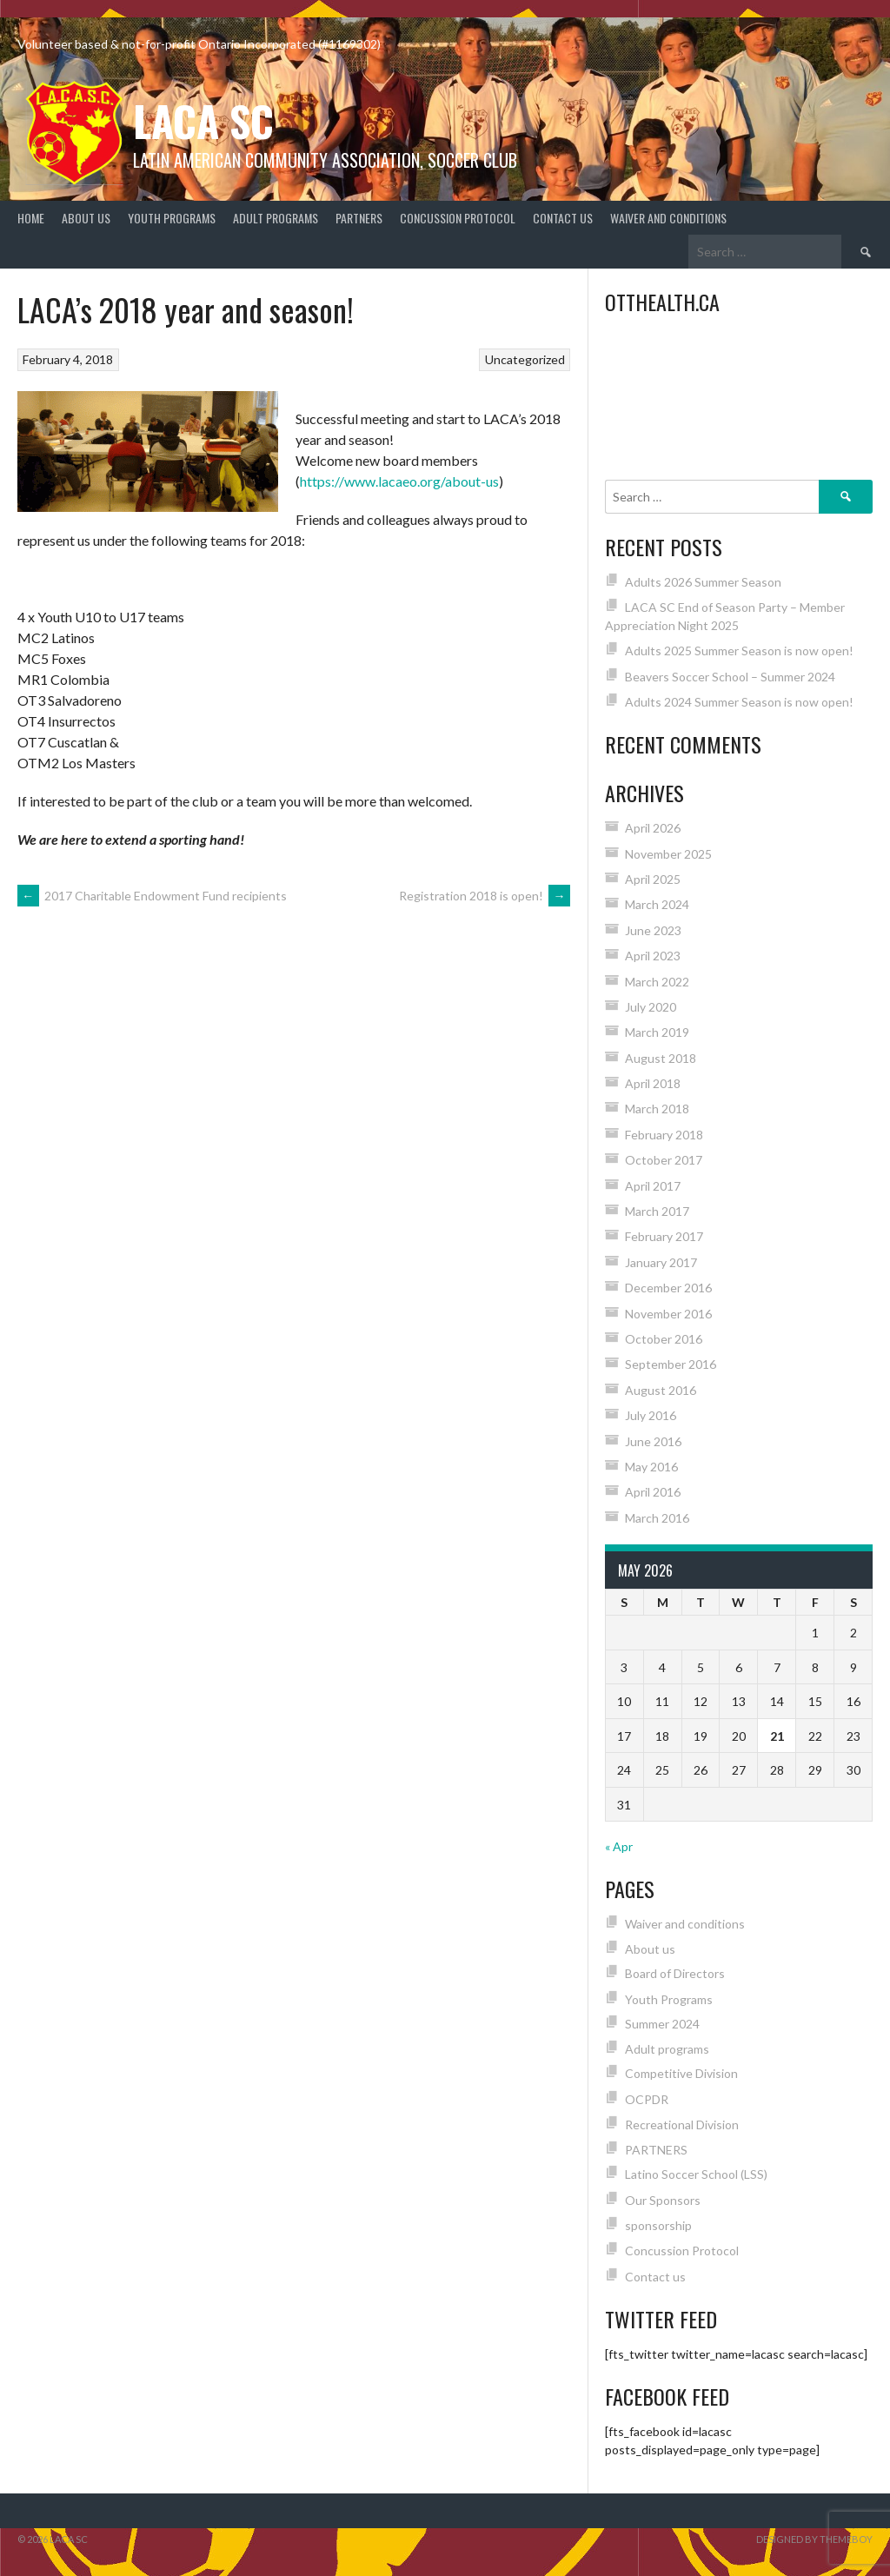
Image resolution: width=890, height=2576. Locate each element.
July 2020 (650, 1006)
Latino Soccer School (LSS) (696, 2174)
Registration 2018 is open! (484, 895)
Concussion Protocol (457, 218)
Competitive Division (681, 2073)
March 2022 (657, 981)
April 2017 (653, 1185)
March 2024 (657, 904)
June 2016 (653, 1441)
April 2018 (653, 1083)
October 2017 (663, 1159)
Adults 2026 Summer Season (703, 581)
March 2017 (657, 1211)
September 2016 (670, 1364)
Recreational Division (682, 2124)
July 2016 (650, 1415)
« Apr (619, 1846)
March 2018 (657, 1108)
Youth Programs (172, 218)
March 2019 (657, 1032)
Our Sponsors (663, 2200)
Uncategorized (525, 359)
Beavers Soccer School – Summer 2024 (730, 676)
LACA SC (203, 120)
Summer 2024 (662, 2023)
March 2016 (657, 1517)
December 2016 (668, 1287)
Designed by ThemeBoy (814, 2539)
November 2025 (668, 853)
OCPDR (646, 2099)
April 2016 (653, 1491)
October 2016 (663, 1338)
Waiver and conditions (668, 218)
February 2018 (664, 1134)
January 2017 (661, 1262)
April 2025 (653, 879)
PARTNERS (358, 218)
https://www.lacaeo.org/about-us (399, 481)
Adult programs (275, 218)
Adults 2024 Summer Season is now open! (739, 701)
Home (30, 218)
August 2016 (660, 1390)
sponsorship (658, 2225)
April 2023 (653, 955)
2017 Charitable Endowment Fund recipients (152, 895)
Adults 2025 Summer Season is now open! (739, 650)
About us (86, 218)
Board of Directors (675, 1973)
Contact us (563, 218)
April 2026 (653, 827)
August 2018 (660, 1058)
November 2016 (668, 1313)
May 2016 (651, 1466)
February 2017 (664, 1236)
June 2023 (653, 930)
